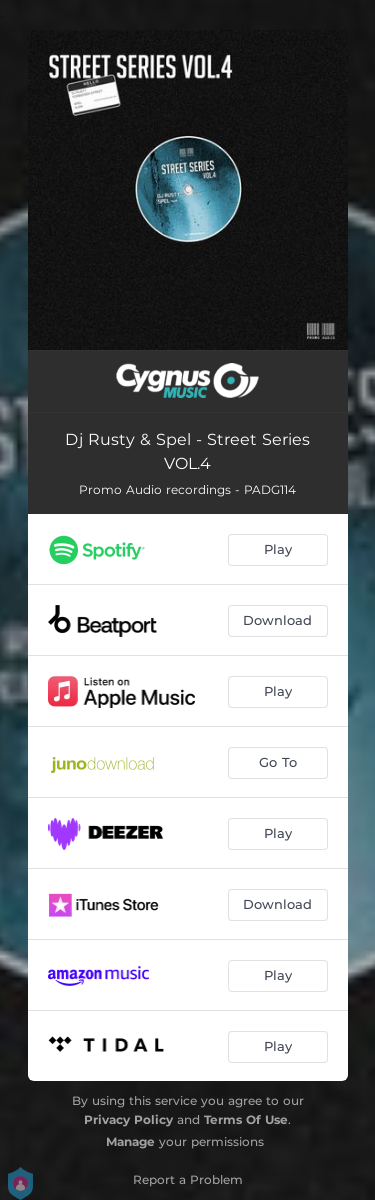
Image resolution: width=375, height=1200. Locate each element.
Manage (130, 1141)
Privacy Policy (128, 1119)
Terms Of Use (246, 1119)
